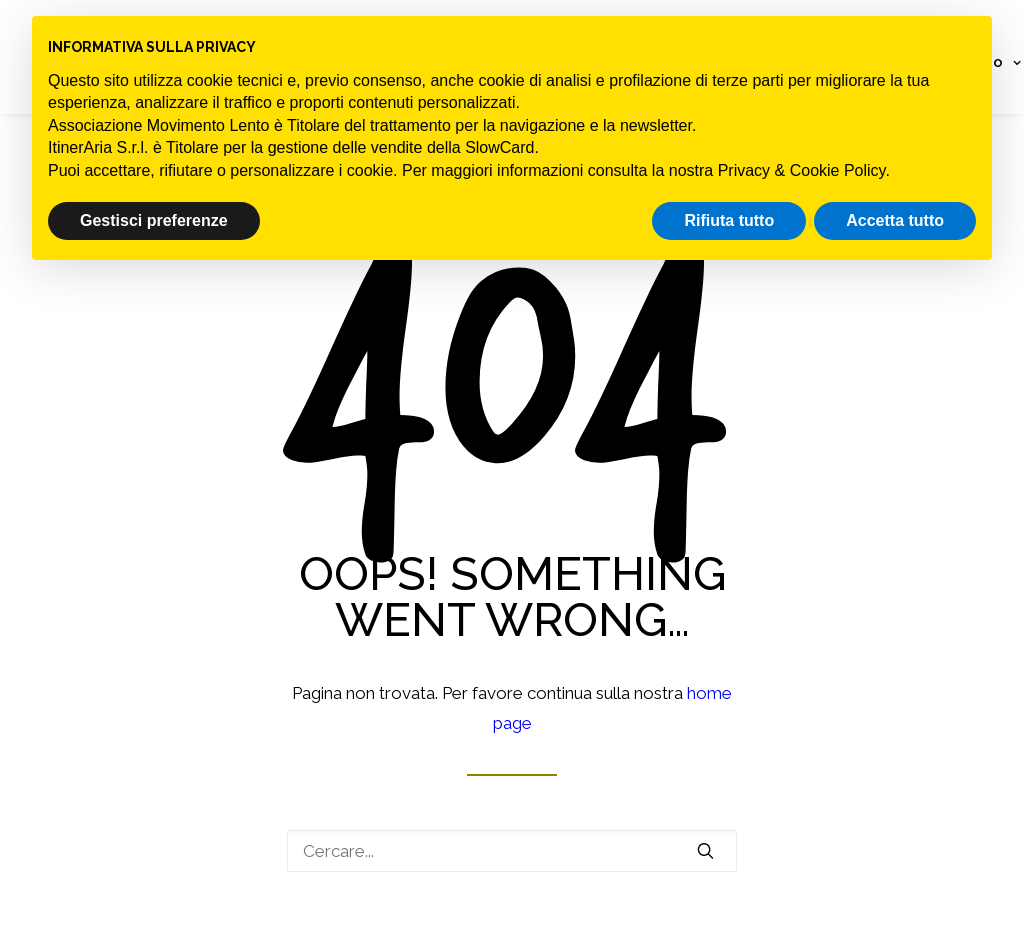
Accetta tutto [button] (895, 220)
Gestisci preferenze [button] (154, 220)
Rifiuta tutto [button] (729, 220)
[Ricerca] (512, 851)
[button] (705, 850)
